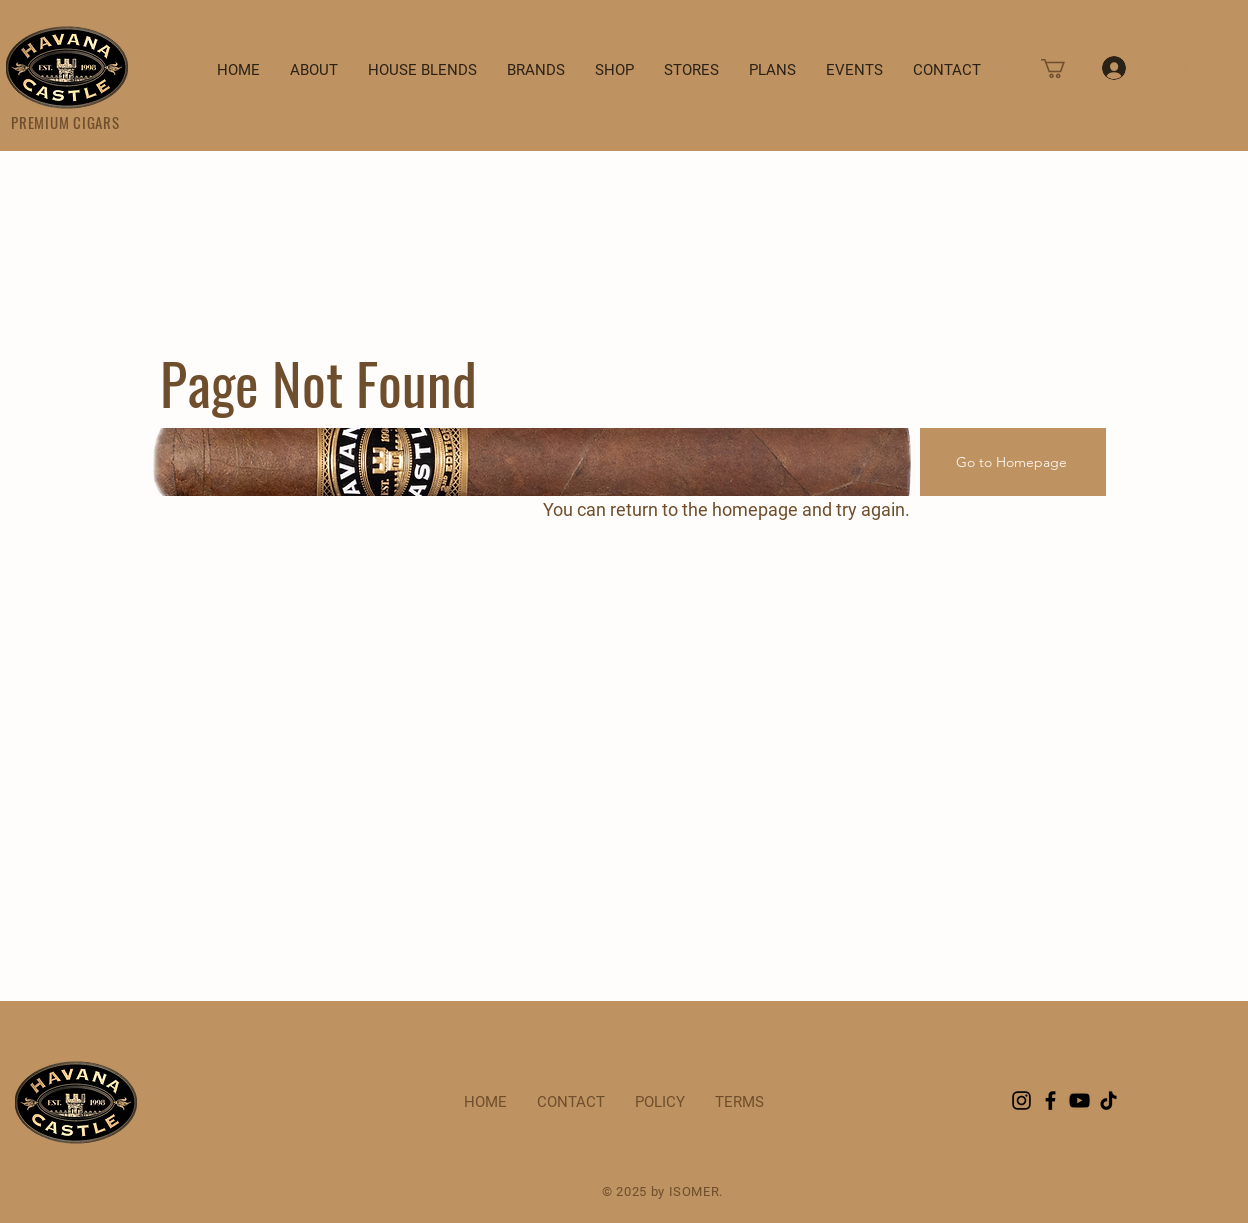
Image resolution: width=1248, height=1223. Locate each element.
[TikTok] (1108, 1100)
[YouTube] (1079, 1100)
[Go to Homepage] (1013, 462)
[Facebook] (1050, 1100)
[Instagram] (1021, 1100)
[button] (1064, 68)
